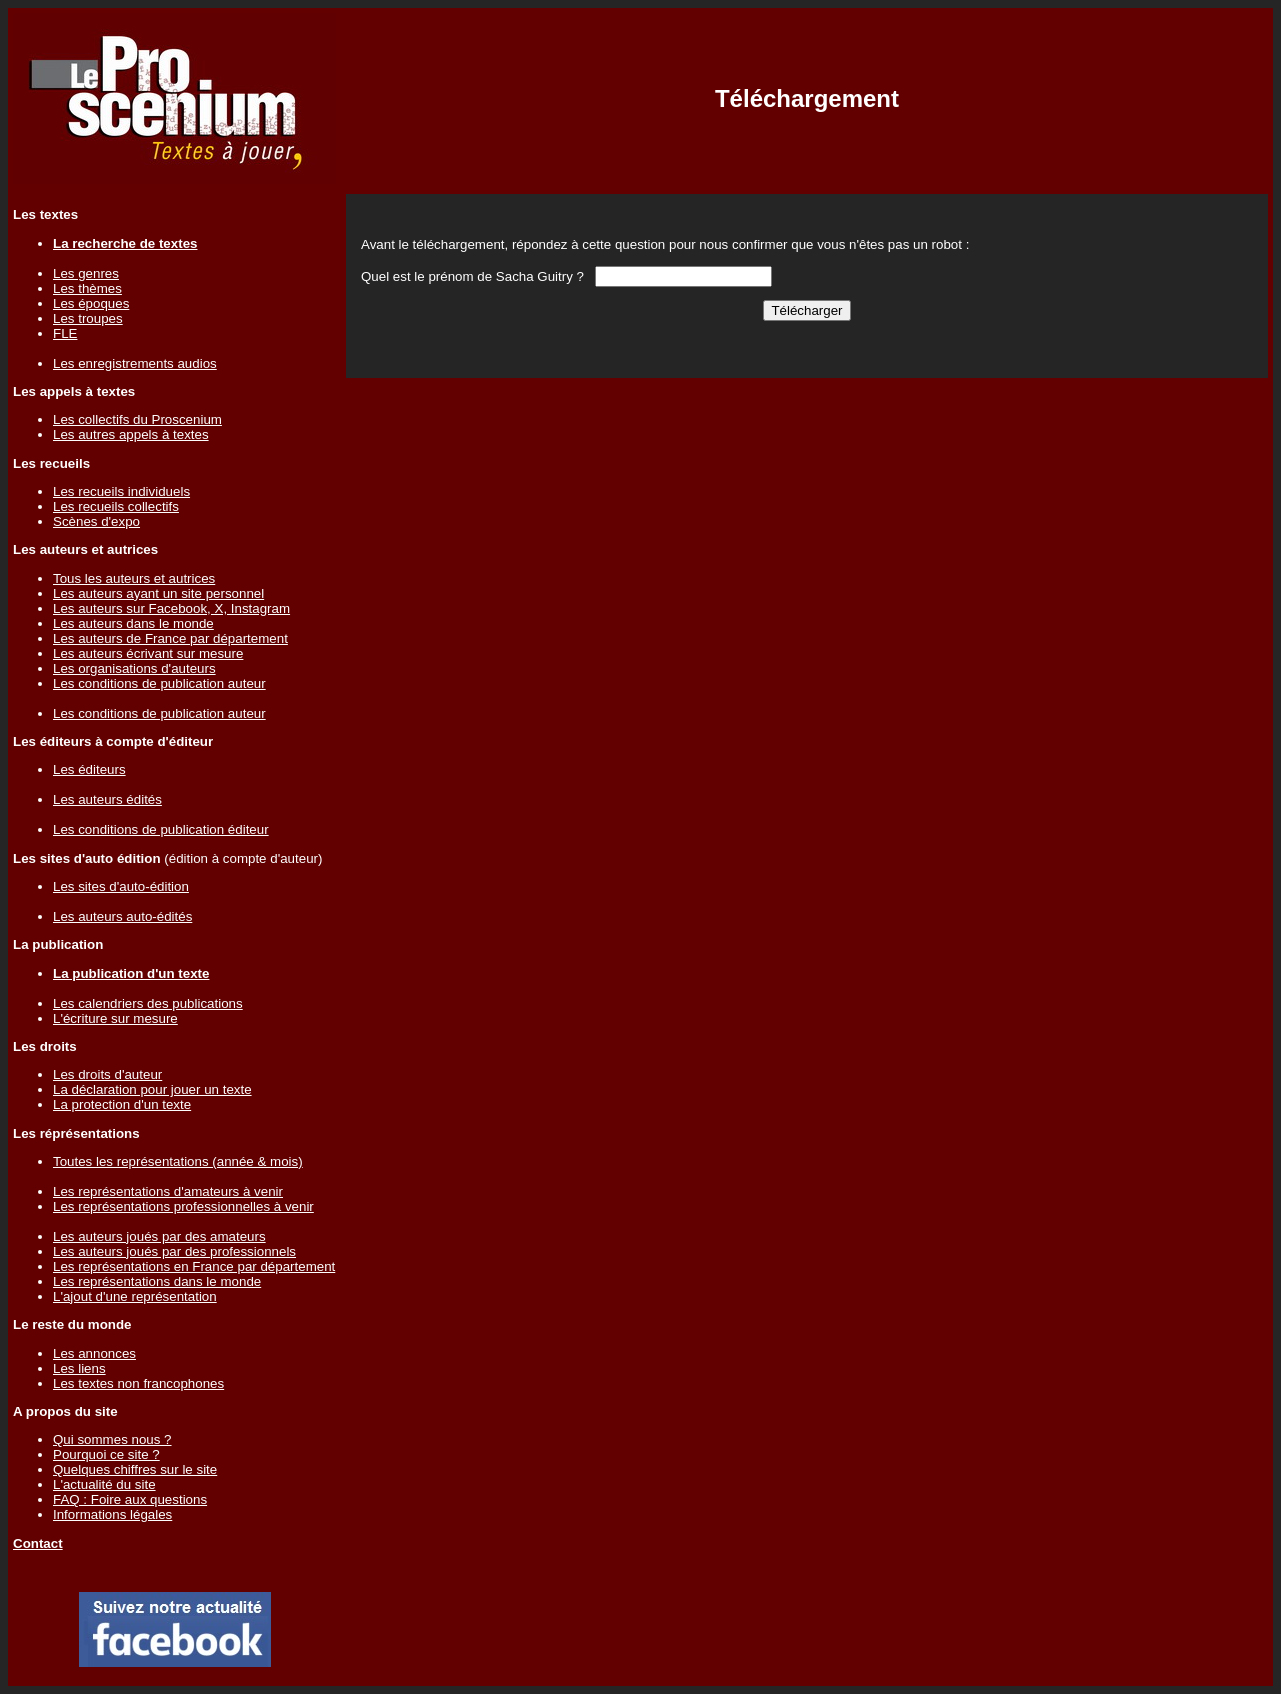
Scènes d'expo (96, 521)
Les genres (86, 273)
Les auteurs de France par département (170, 638)
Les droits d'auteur (107, 1074)
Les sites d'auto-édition (121, 886)
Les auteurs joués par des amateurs (159, 1236)
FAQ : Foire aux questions (130, 1499)
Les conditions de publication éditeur (161, 829)
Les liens (79, 1368)
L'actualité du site (104, 1484)
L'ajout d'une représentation (135, 1296)
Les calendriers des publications (148, 1003)
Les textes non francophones (138, 1383)
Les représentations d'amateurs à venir (168, 1191)
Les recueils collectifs (116, 506)
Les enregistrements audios (135, 363)
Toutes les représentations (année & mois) (178, 1161)
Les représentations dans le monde (157, 1281)
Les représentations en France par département (194, 1266)
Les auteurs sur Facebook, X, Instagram (171, 608)
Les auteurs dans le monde (133, 623)
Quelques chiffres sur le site (135, 1469)
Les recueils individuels (121, 491)
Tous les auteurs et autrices (134, 578)
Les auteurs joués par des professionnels (174, 1251)
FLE (65, 333)
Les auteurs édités (107, 799)
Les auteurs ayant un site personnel (158, 593)
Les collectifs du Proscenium (137, 419)
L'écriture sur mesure (115, 1018)
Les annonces (94, 1353)
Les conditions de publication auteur (159, 683)
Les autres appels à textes (131, 434)
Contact (38, 1543)
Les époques (91, 303)
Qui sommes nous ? (112, 1439)
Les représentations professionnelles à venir (183, 1206)
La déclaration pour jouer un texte (152, 1089)
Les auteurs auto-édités (122, 916)
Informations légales (112, 1514)
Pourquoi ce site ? (106, 1454)
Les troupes (88, 318)
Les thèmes (87, 288)
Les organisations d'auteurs (134, 668)
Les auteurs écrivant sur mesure (148, 653)
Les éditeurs (89, 769)
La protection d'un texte (122, 1104)
